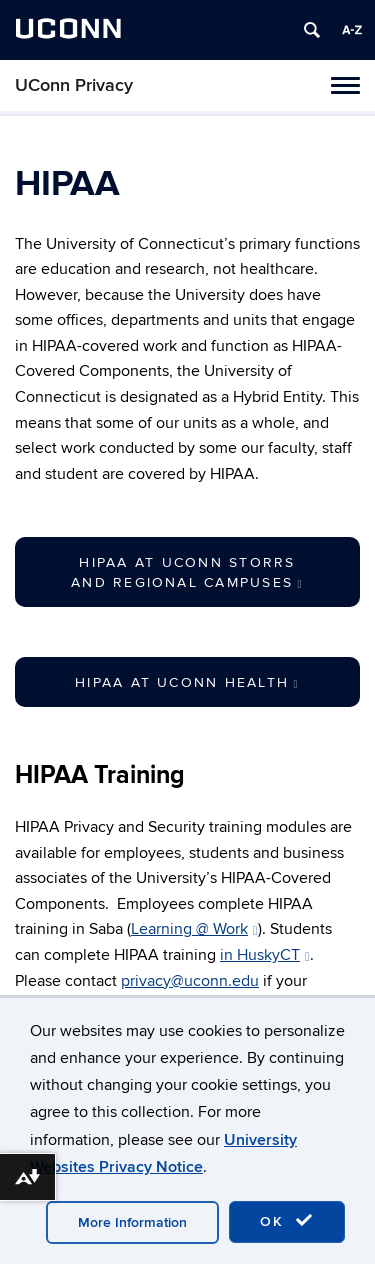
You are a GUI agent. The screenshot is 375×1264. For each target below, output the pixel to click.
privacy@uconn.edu (190, 981)
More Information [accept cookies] (132, 1222)
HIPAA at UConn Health (187, 682)
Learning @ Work (194, 929)
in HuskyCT (265, 955)
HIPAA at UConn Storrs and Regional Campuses (187, 572)
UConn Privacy (74, 85)
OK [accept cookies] (287, 1221)
